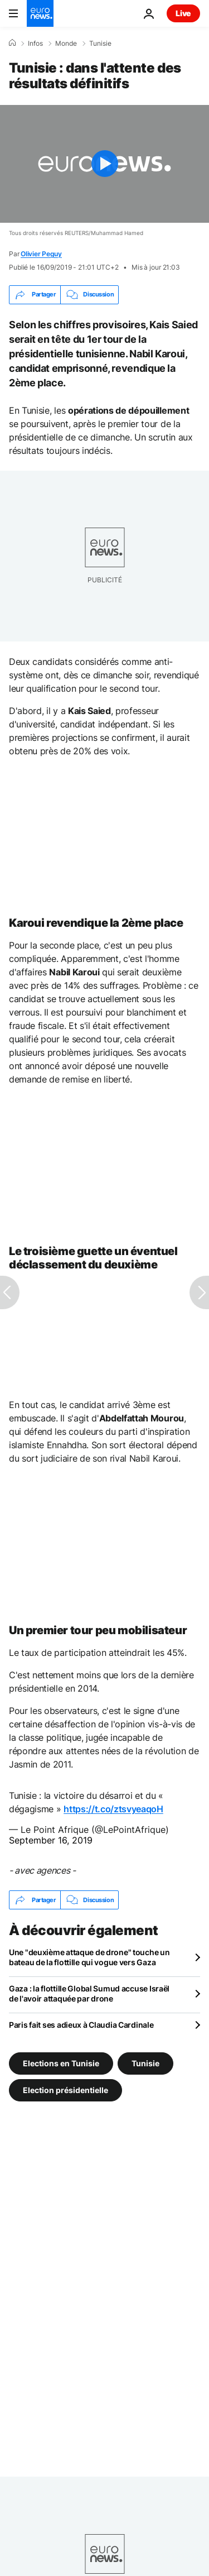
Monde (66, 43)
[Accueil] (12, 43)
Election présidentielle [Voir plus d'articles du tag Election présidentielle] (65, 2090)
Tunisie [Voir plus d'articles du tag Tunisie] (145, 2063)
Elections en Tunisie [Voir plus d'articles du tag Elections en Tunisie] (61, 2063)
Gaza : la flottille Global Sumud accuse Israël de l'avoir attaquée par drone (89, 1993)
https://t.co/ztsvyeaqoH (113, 1808)
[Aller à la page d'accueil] (40, 13)
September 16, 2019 (51, 1840)
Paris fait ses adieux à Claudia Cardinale (81, 2024)
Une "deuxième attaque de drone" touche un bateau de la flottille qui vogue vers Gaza (89, 1957)
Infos (35, 43)
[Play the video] (104, 164)
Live (183, 13)
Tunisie (100, 43)
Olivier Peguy (41, 254)
